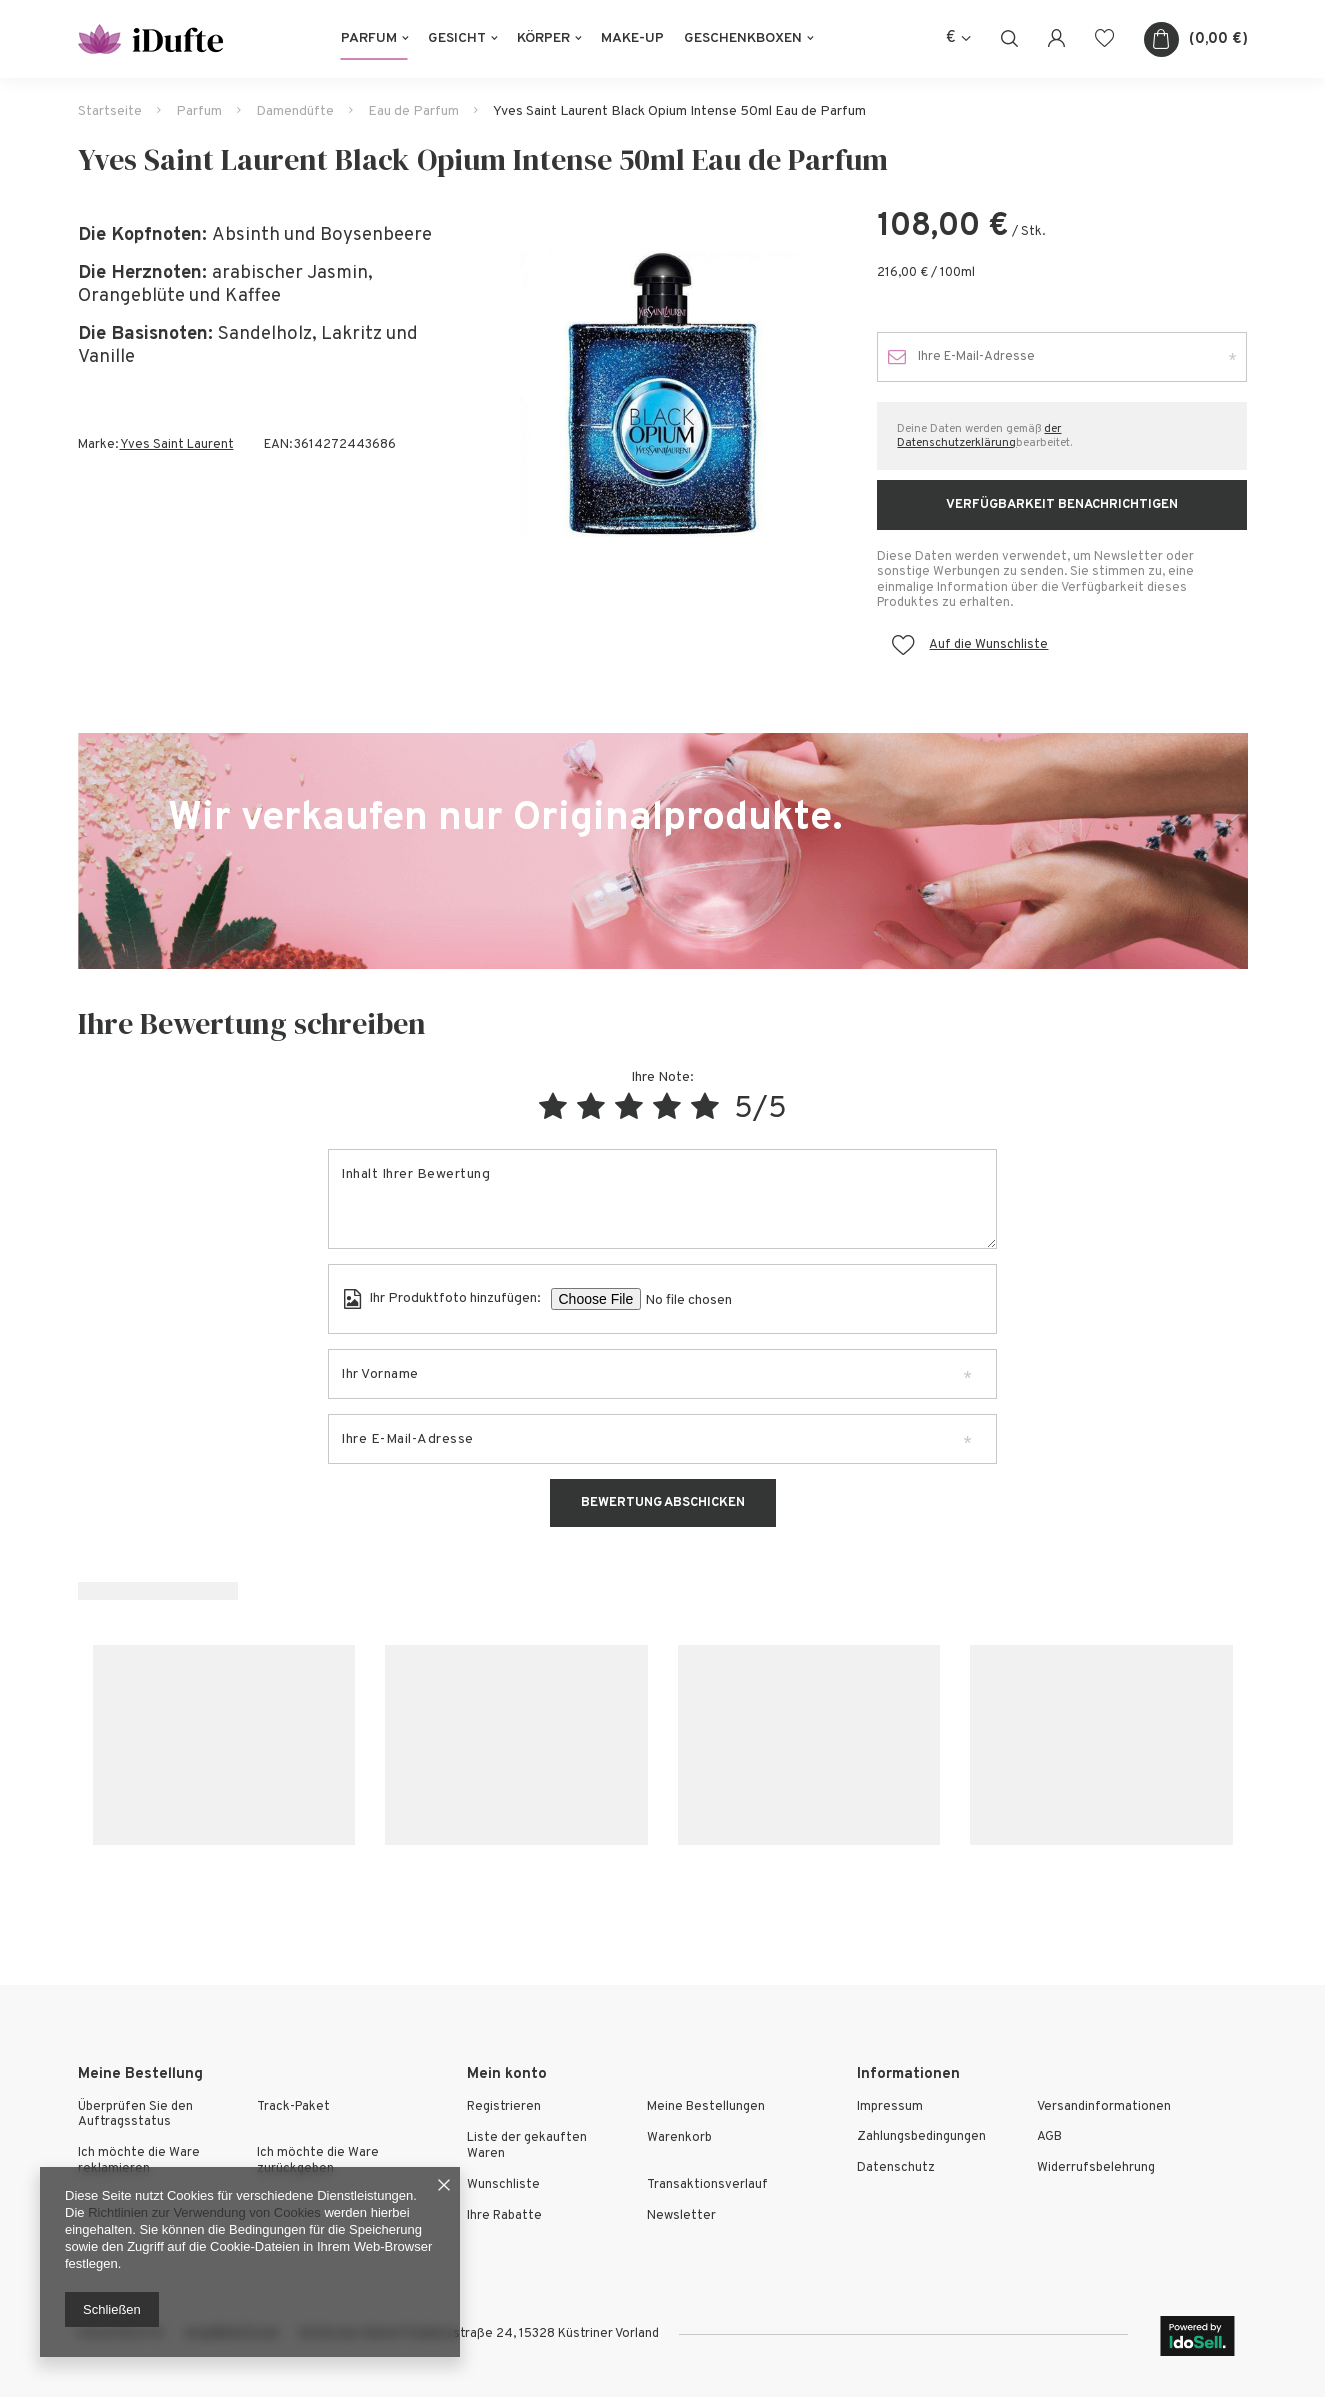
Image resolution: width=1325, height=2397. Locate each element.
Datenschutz (896, 2168)
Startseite (110, 111)
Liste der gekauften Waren (527, 2146)
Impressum (890, 2107)
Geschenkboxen (743, 38)
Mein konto (507, 2074)
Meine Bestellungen (706, 2107)
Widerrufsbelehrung (1096, 2168)
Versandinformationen (1104, 2107)
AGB (1049, 2137)
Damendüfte (295, 111)
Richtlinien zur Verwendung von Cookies (204, 2212)
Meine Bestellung (140, 2074)
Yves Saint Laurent (177, 445)
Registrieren (504, 2107)
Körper (543, 38)
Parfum (369, 38)
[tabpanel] (662, 394)
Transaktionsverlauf (707, 2185)
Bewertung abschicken (663, 1503)
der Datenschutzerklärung (979, 436)
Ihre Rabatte (504, 2216)
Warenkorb (679, 2138)
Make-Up (632, 38)
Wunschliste (503, 2185)
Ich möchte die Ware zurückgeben (318, 2161)
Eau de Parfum (413, 111)
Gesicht (457, 38)
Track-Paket (293, 2107)
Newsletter (681, 2216)
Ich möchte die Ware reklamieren (139, 2161)
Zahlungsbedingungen (921, 2137)
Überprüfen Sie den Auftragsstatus (135, 2115)
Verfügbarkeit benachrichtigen (1062, 505)
